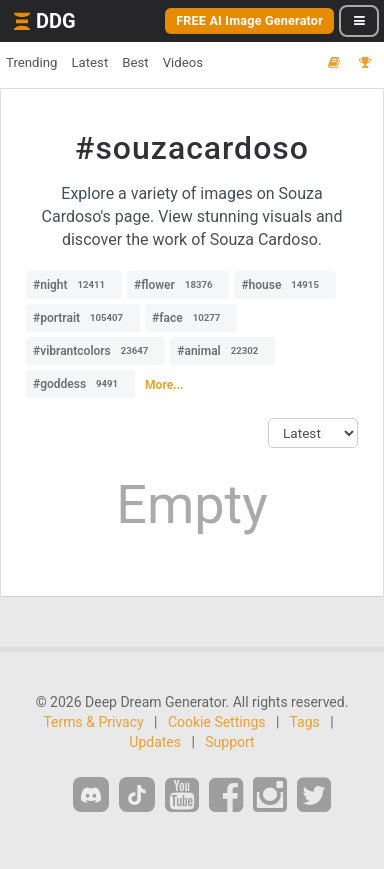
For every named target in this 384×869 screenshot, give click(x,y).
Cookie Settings (217, 722)
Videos (183, 62)
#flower (178, 285)
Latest (89, 62)
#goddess (80, 384)
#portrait (83, 318)
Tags (305, 722)
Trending (31, 62)
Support (229, 742)
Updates (155, 742)
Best (135, 62)
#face (191, 318)
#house (285, 285)
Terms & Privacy (93, 722)
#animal (222, 351)
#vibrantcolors (95, 351)
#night (74, 285)
